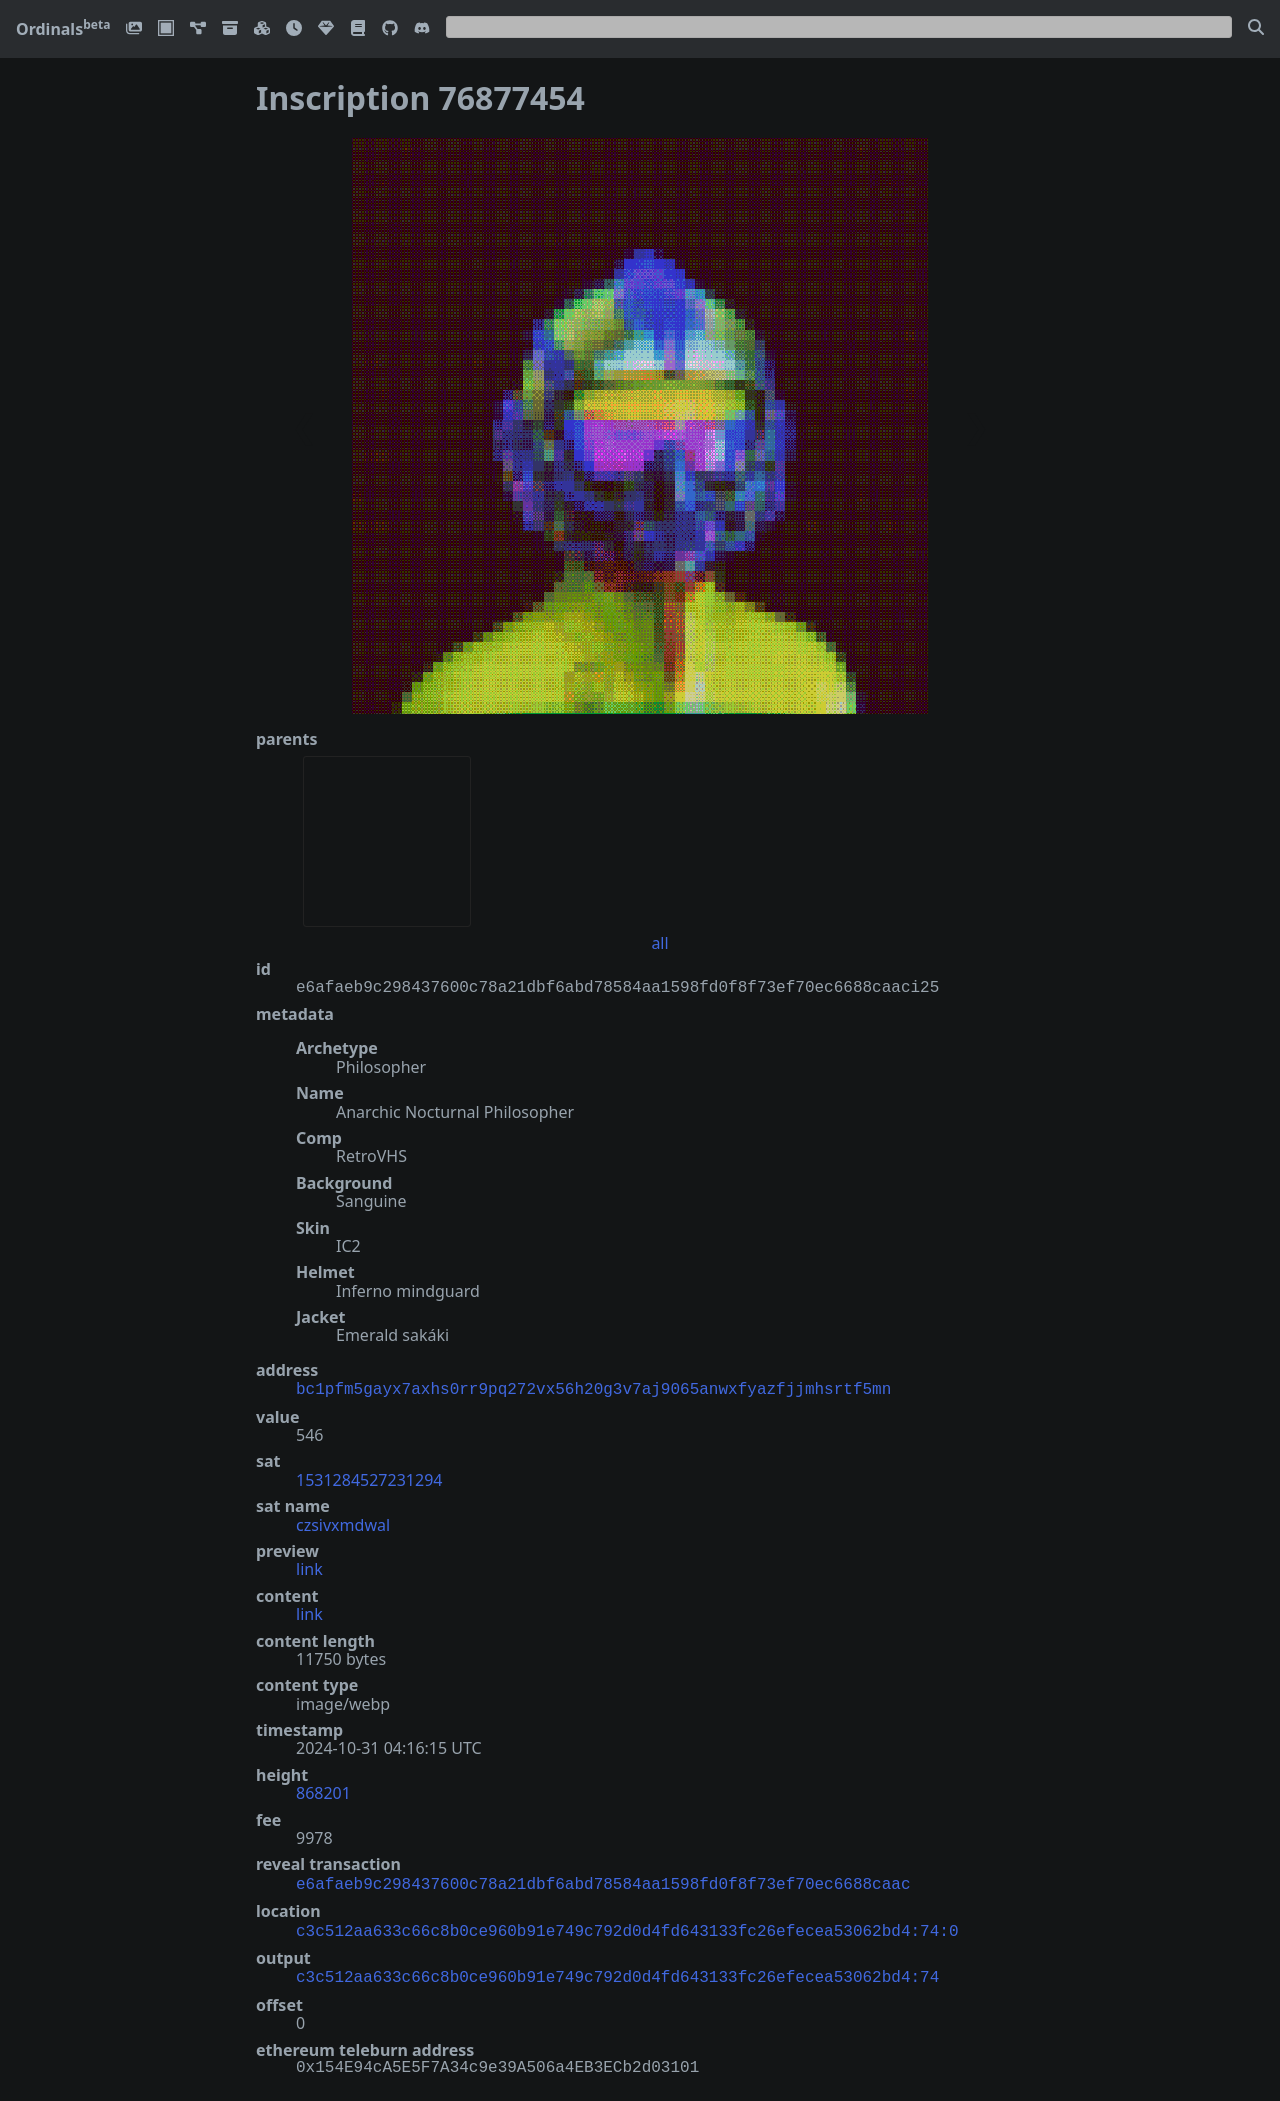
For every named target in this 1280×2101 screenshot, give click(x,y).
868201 (323, 1791)
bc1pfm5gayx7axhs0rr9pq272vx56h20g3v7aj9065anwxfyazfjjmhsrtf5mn (593, 1388)
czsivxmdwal (343, 1523)
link (309, 1567)
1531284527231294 (369, 1478)
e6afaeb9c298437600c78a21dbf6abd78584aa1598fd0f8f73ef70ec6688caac (603, 1881)
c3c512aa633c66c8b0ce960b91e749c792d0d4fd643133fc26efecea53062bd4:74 (617, 1970)
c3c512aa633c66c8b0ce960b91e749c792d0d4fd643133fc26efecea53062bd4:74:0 (627, 1926)
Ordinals (63, 29)
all (659, 943)
